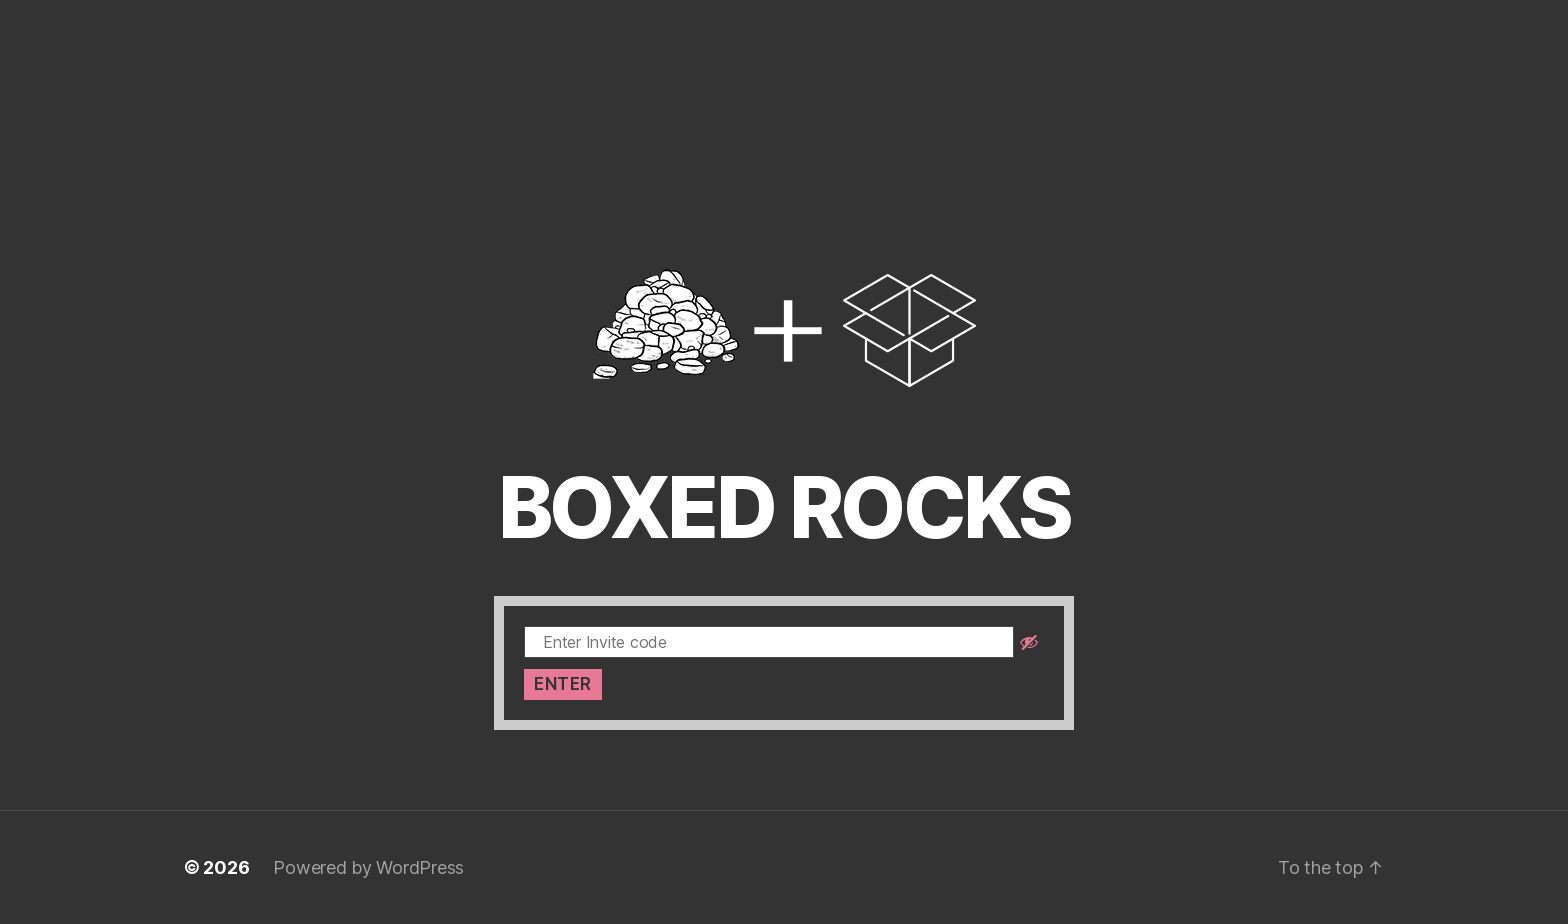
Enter (563, 684)
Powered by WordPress (368, 867)
